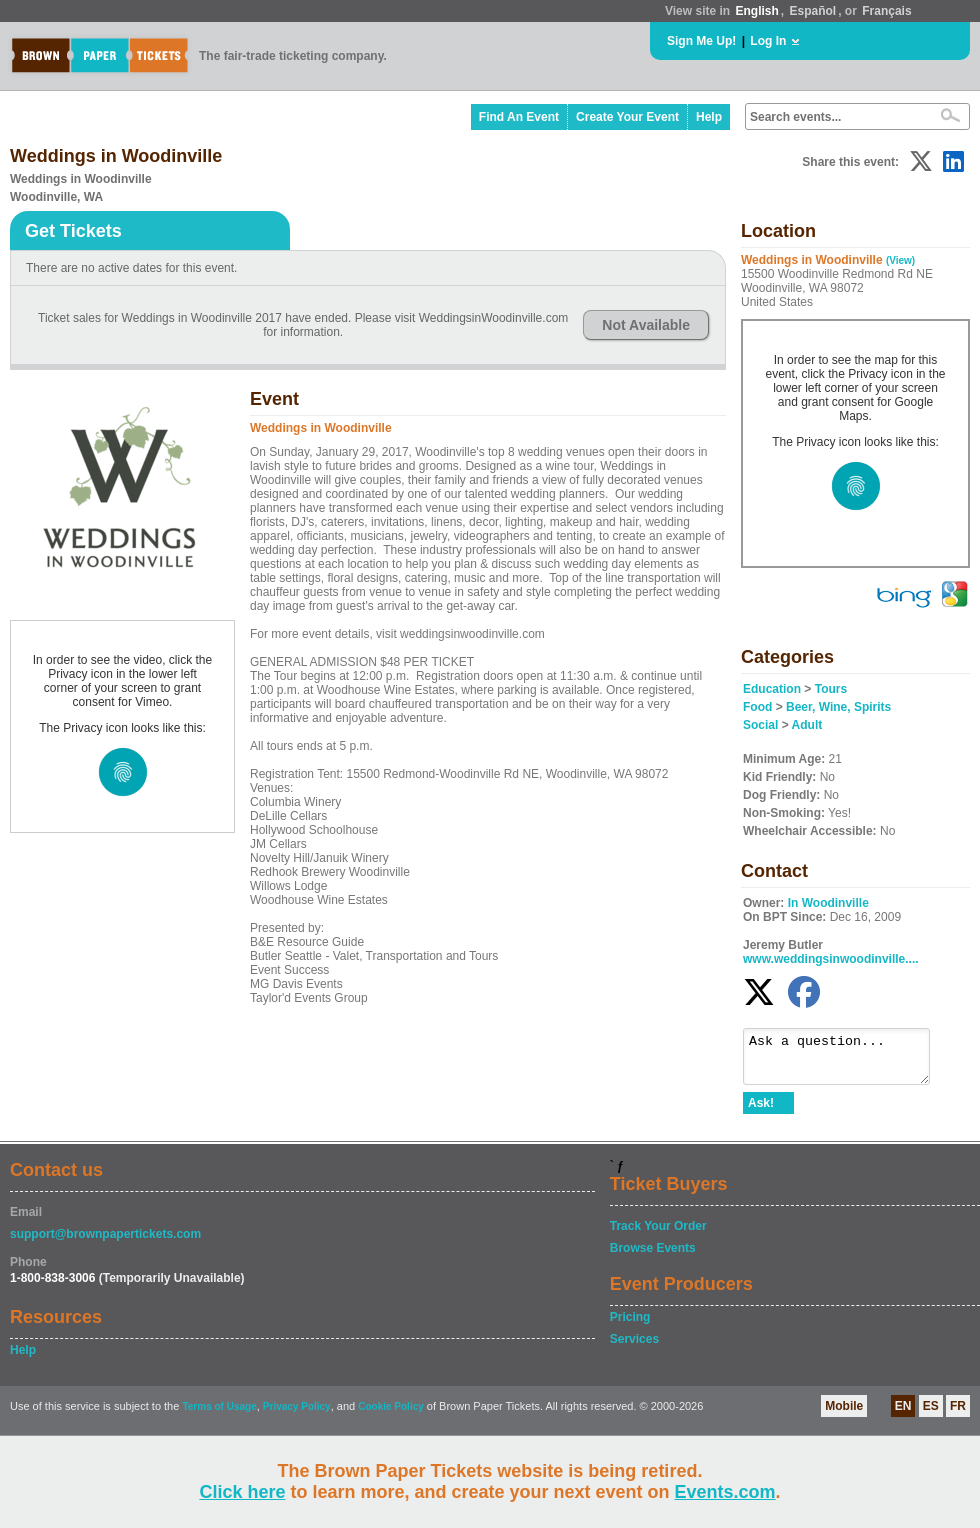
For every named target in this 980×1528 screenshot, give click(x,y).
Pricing (630, 1326)
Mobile (844, 1415)
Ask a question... (846, 1061)
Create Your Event (627, 117)
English (756, 11)
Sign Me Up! (701, 41)
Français (886, 11)
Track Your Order (658, 1235)
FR (958, 1415)
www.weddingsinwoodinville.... (831, 959)
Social (760, 725)
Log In (768, 41)
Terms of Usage (219, 1415)
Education (772, 689)
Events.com (725, 1492)
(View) (900, 260)
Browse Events (653, 1257)
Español (813, 11)
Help (709, 117)
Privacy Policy (297, 1415)
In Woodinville (828, 903)
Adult (807, 725)
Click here (242, 1492)
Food (757, 707)
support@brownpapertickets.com (105, 1243)
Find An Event (519, 117)
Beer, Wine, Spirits (838, 707)
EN (903, 1415)
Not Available (646, 325)
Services (634, 1348)
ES (931, 1415)
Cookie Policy (391, 1415)
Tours (831, 689)
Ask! (761, 1112)
